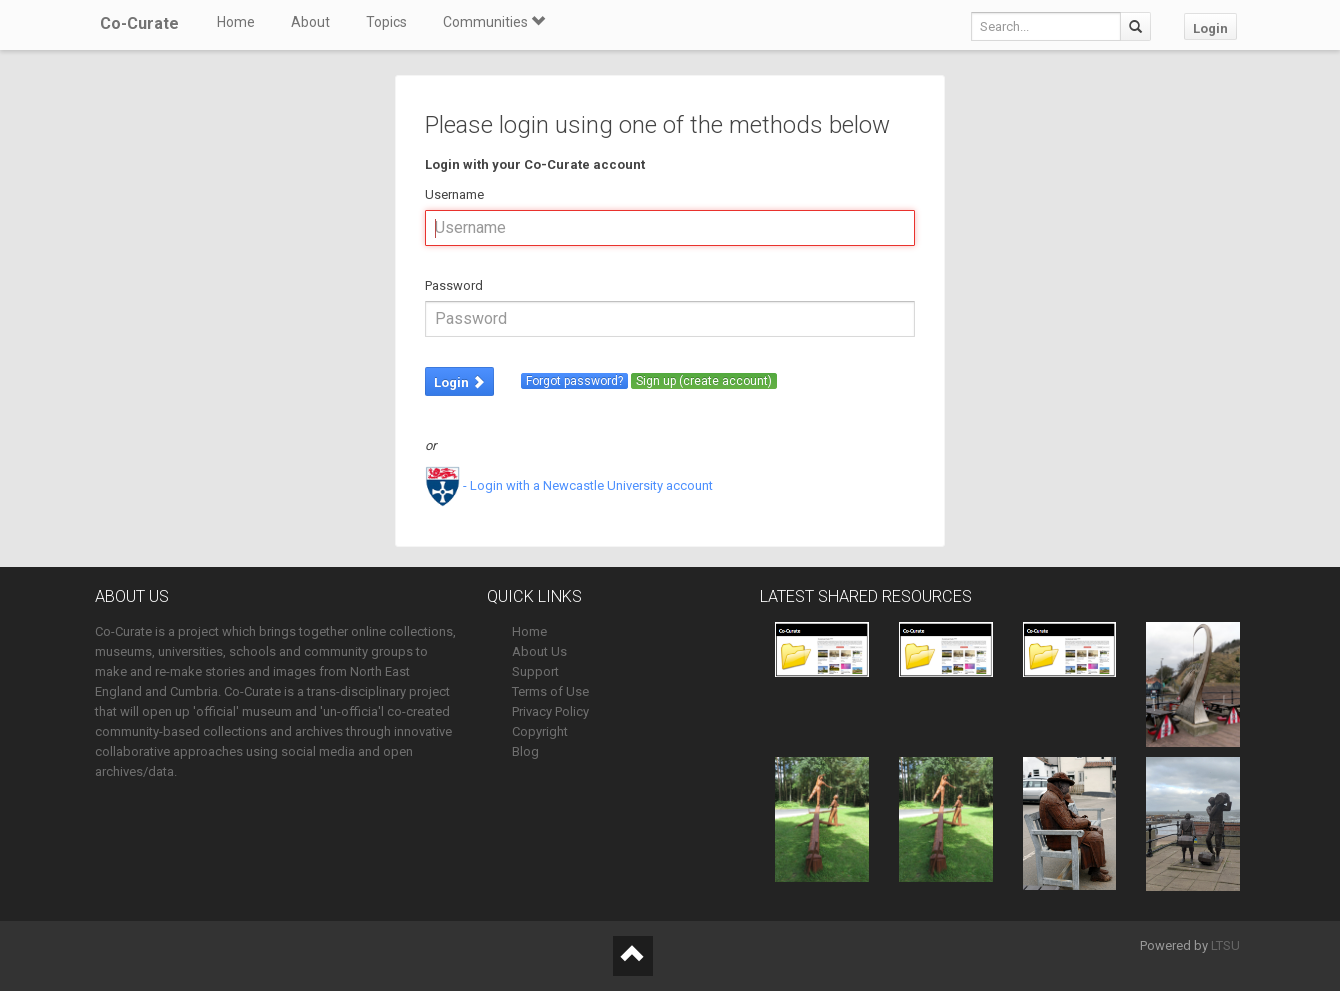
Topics (386, 22)
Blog (525, 751)
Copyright (540, 731)
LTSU (1225, 945)
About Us (539, 651)
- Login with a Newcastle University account (569, 485)
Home (236, 22)
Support (535, 671)
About (310, 22)
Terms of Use (550, 691)
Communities (494, 22)
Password (454, 285)
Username (454, 194)
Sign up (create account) (704, 381)
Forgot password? (574, 381)
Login (1210, 28)
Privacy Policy (550, 711)
